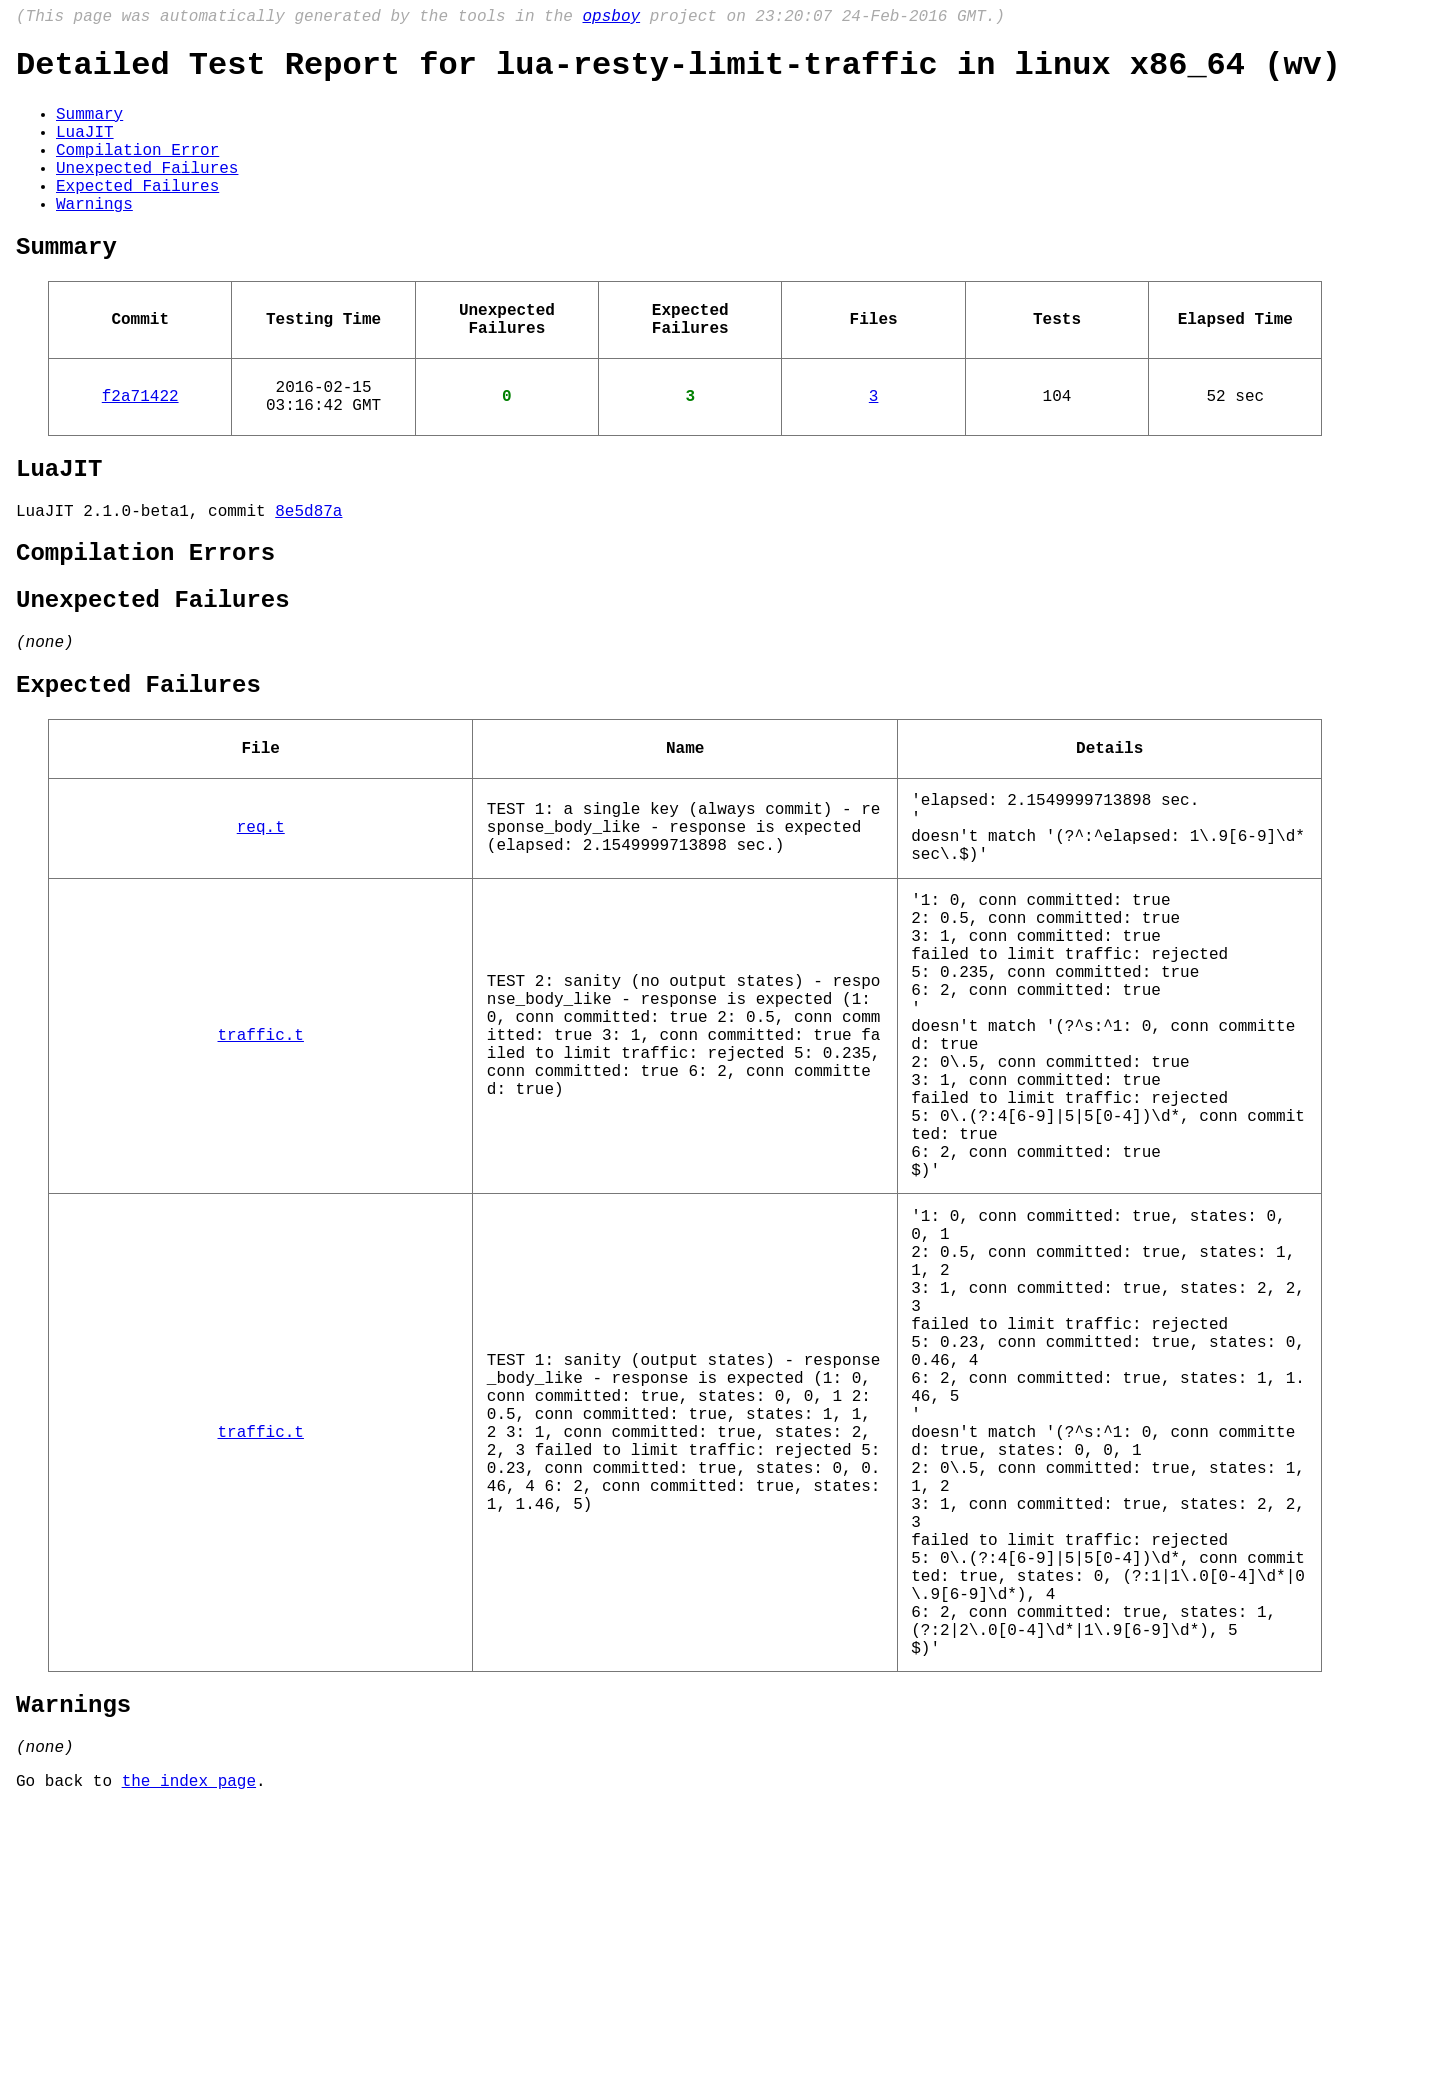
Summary (89, 127)
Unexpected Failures (147, 193)
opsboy (611, 19)
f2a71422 (140, 449)
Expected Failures (137, 215)
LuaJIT (85, 149)
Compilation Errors (145, 622)
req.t (261, 928)
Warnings (94, 237)
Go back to (69, 2066)
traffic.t (261, 1176)
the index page (189, 2066)
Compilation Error (137, 171)
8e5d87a (308, 576)
